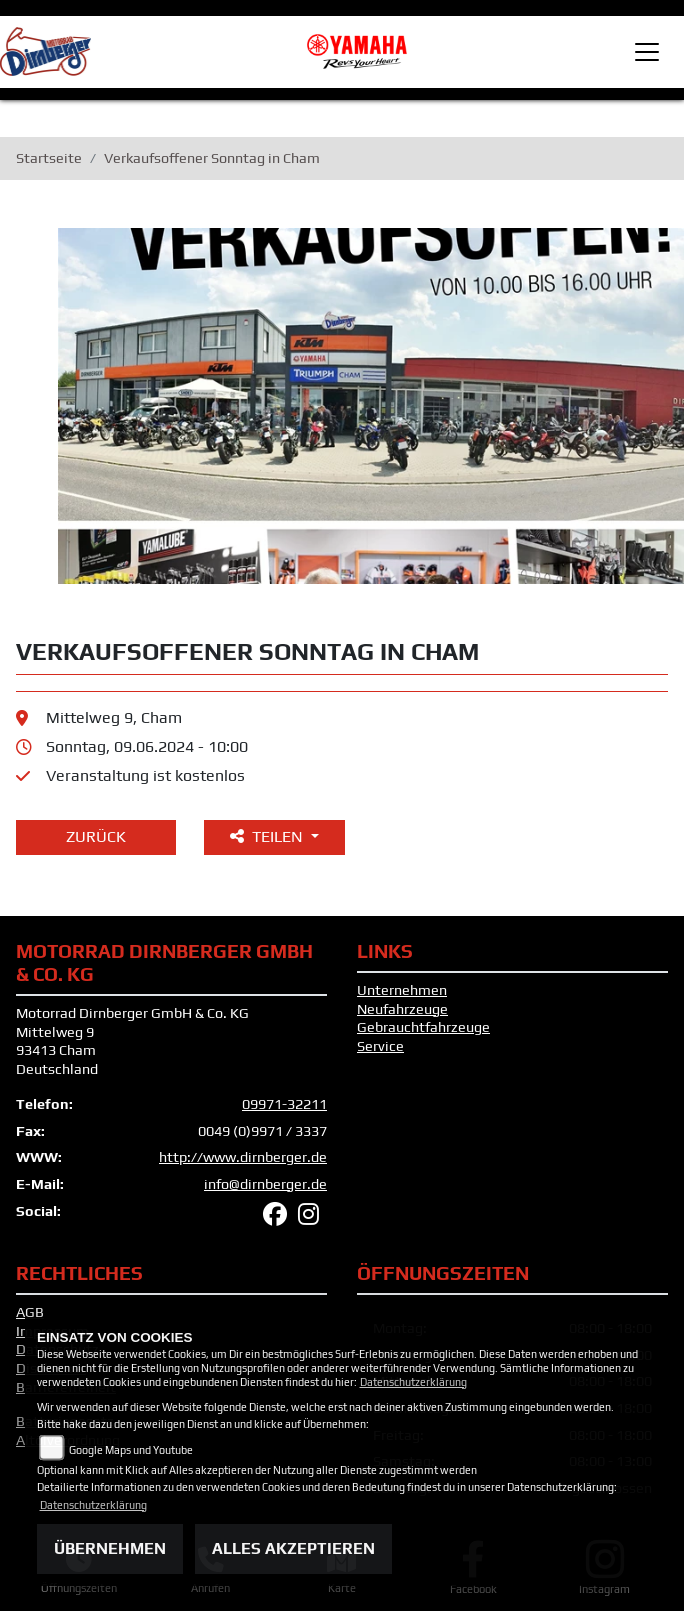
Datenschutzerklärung (413, 1382)
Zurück (96, 836)
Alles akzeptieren (293, 1548)
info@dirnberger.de (265, 1184)
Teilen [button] (268, 836)
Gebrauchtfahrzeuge (423, 1027)
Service (380, 1046)
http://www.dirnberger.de (243, 1157)
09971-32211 (284, 1104)
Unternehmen (402, 990)
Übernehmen (110, 1548)
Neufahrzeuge (402, 1009)
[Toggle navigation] (647, 52)
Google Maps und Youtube (131, 1450)
